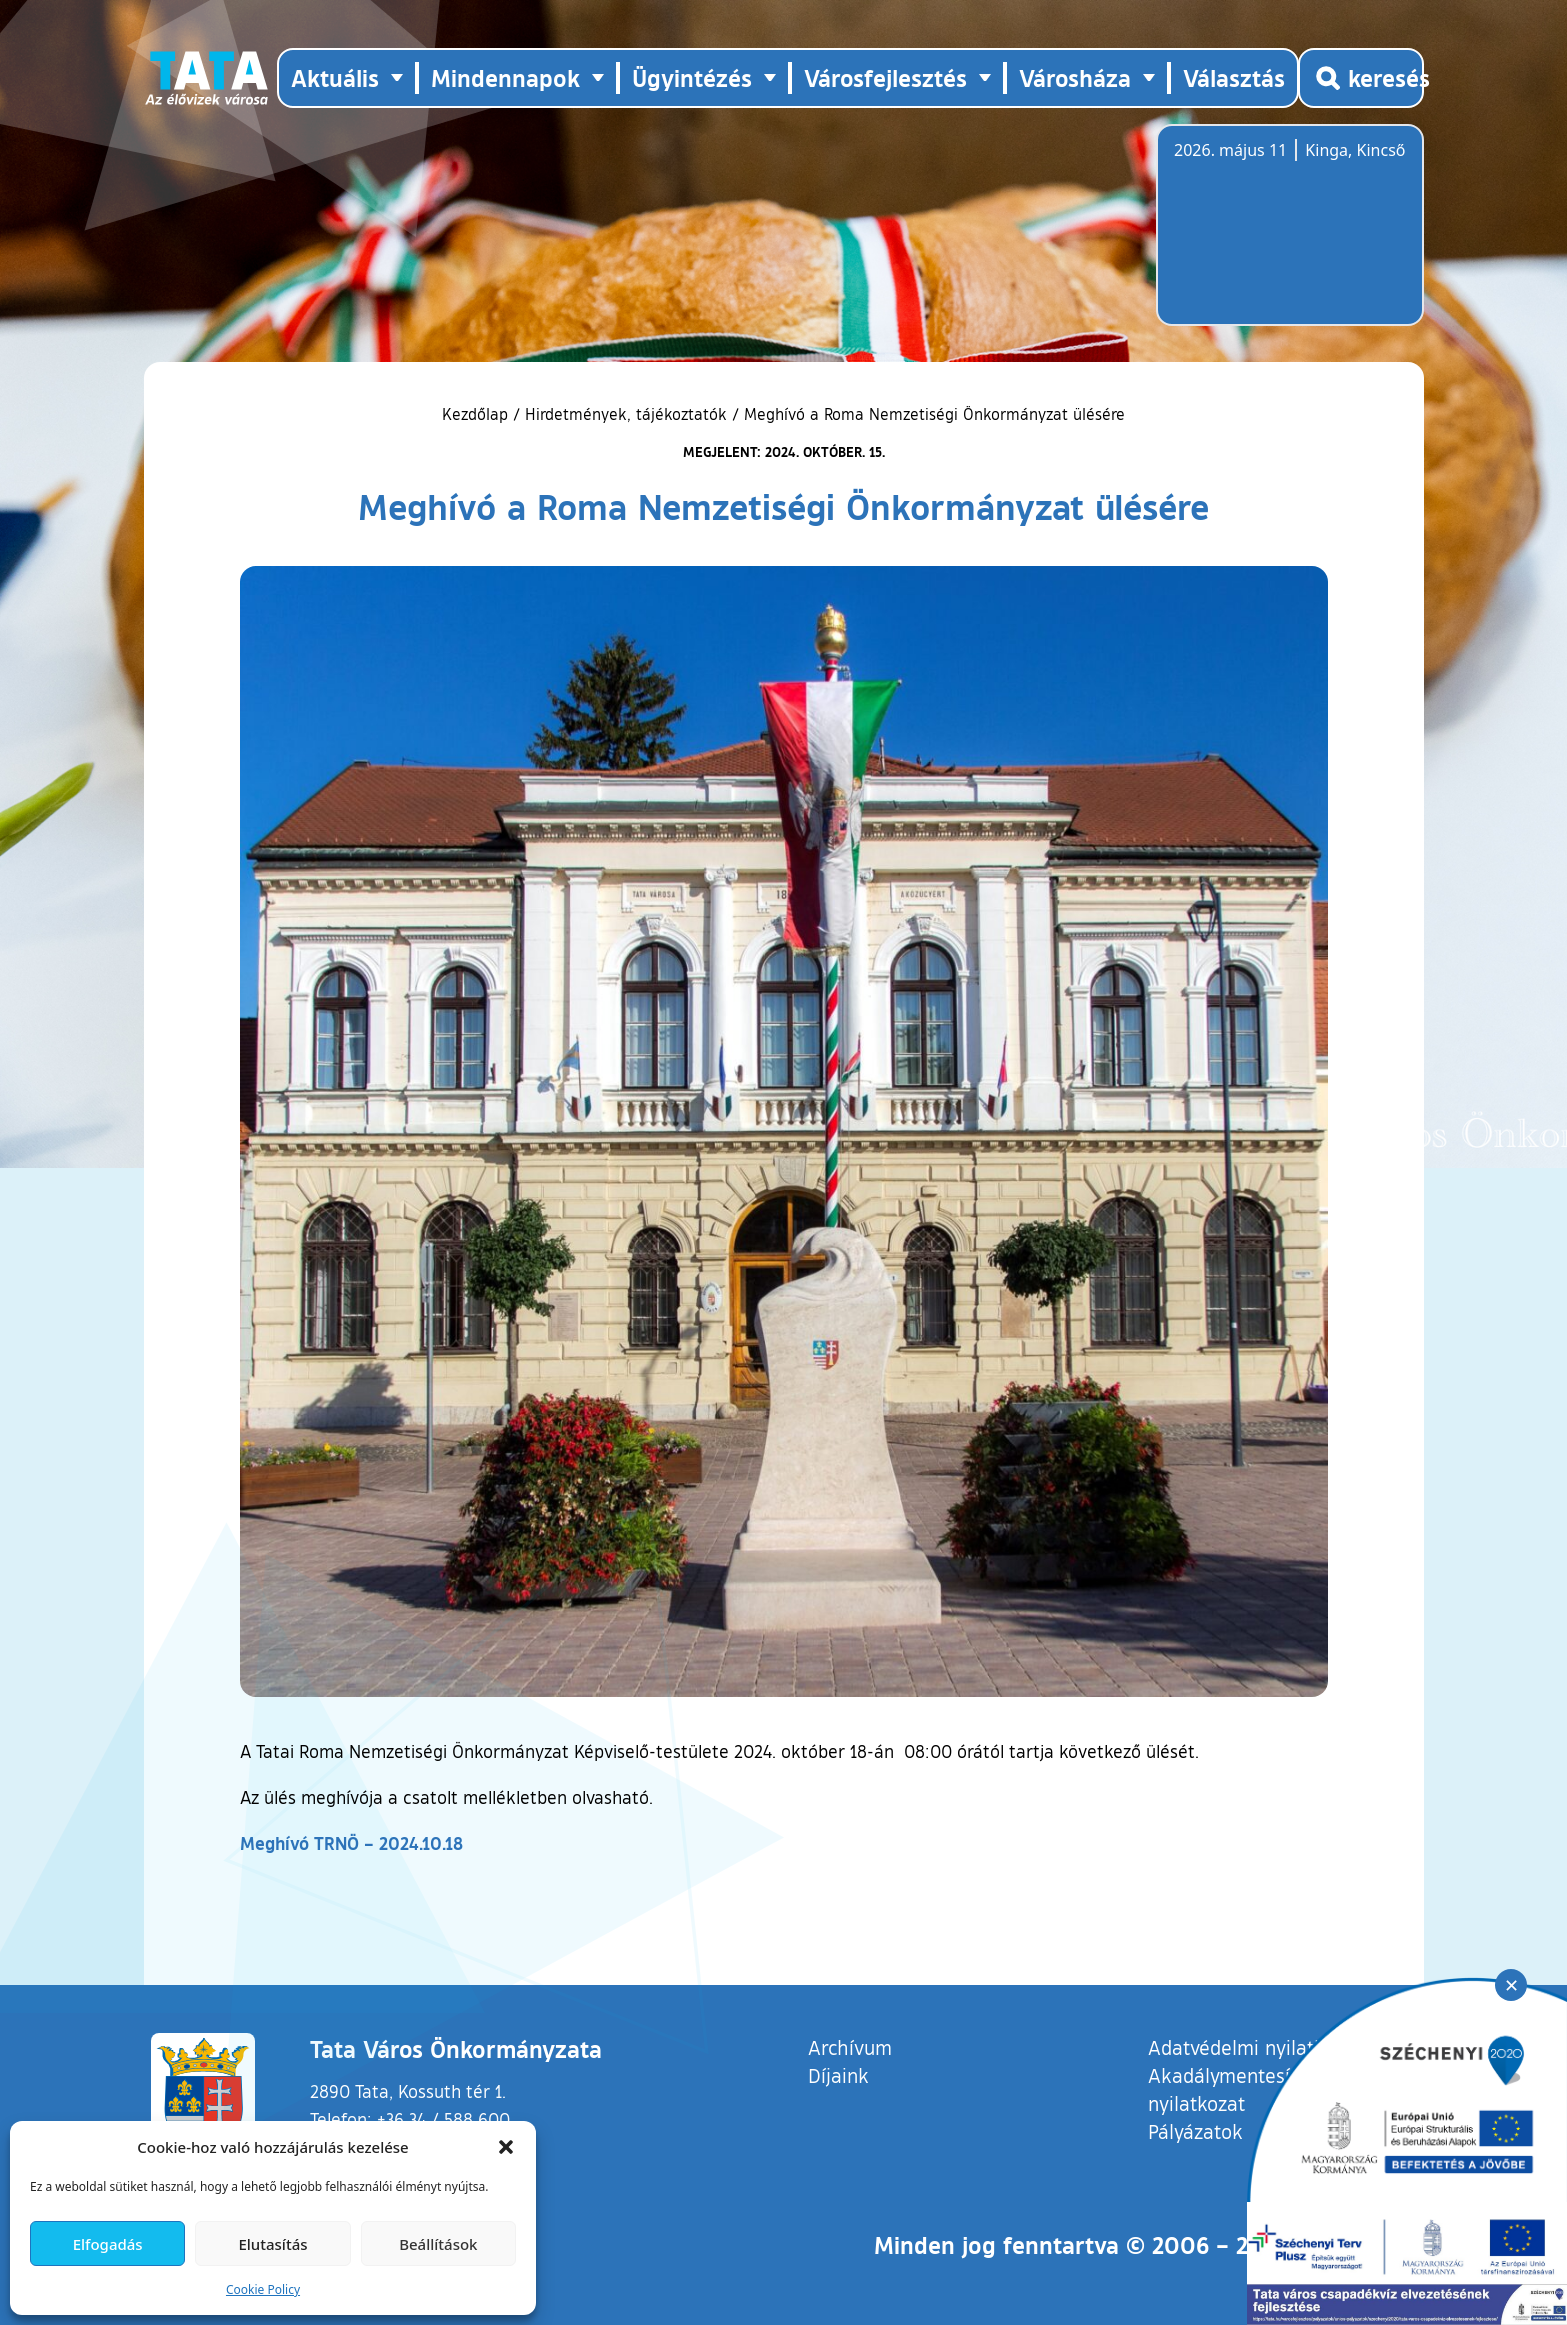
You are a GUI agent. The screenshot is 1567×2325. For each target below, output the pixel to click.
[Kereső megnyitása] (1361, 78)
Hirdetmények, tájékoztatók (626, 414)
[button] (506, 2147)
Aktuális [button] (335, 77)
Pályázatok (1195, 2131)
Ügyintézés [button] (692, 77)
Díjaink (838, 2075)
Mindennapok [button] (505, 77)
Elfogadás (108, 2244)
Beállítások (438, 2244)
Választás (1234, 77)
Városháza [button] (1075, 77)
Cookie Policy (263, 2289)
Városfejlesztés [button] (885, 77)
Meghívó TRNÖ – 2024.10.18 (351, 1843)
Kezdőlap (477, 414)
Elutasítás (272, 2244)
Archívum (850, 2046)
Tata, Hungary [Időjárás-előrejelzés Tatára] (1286, 237)
